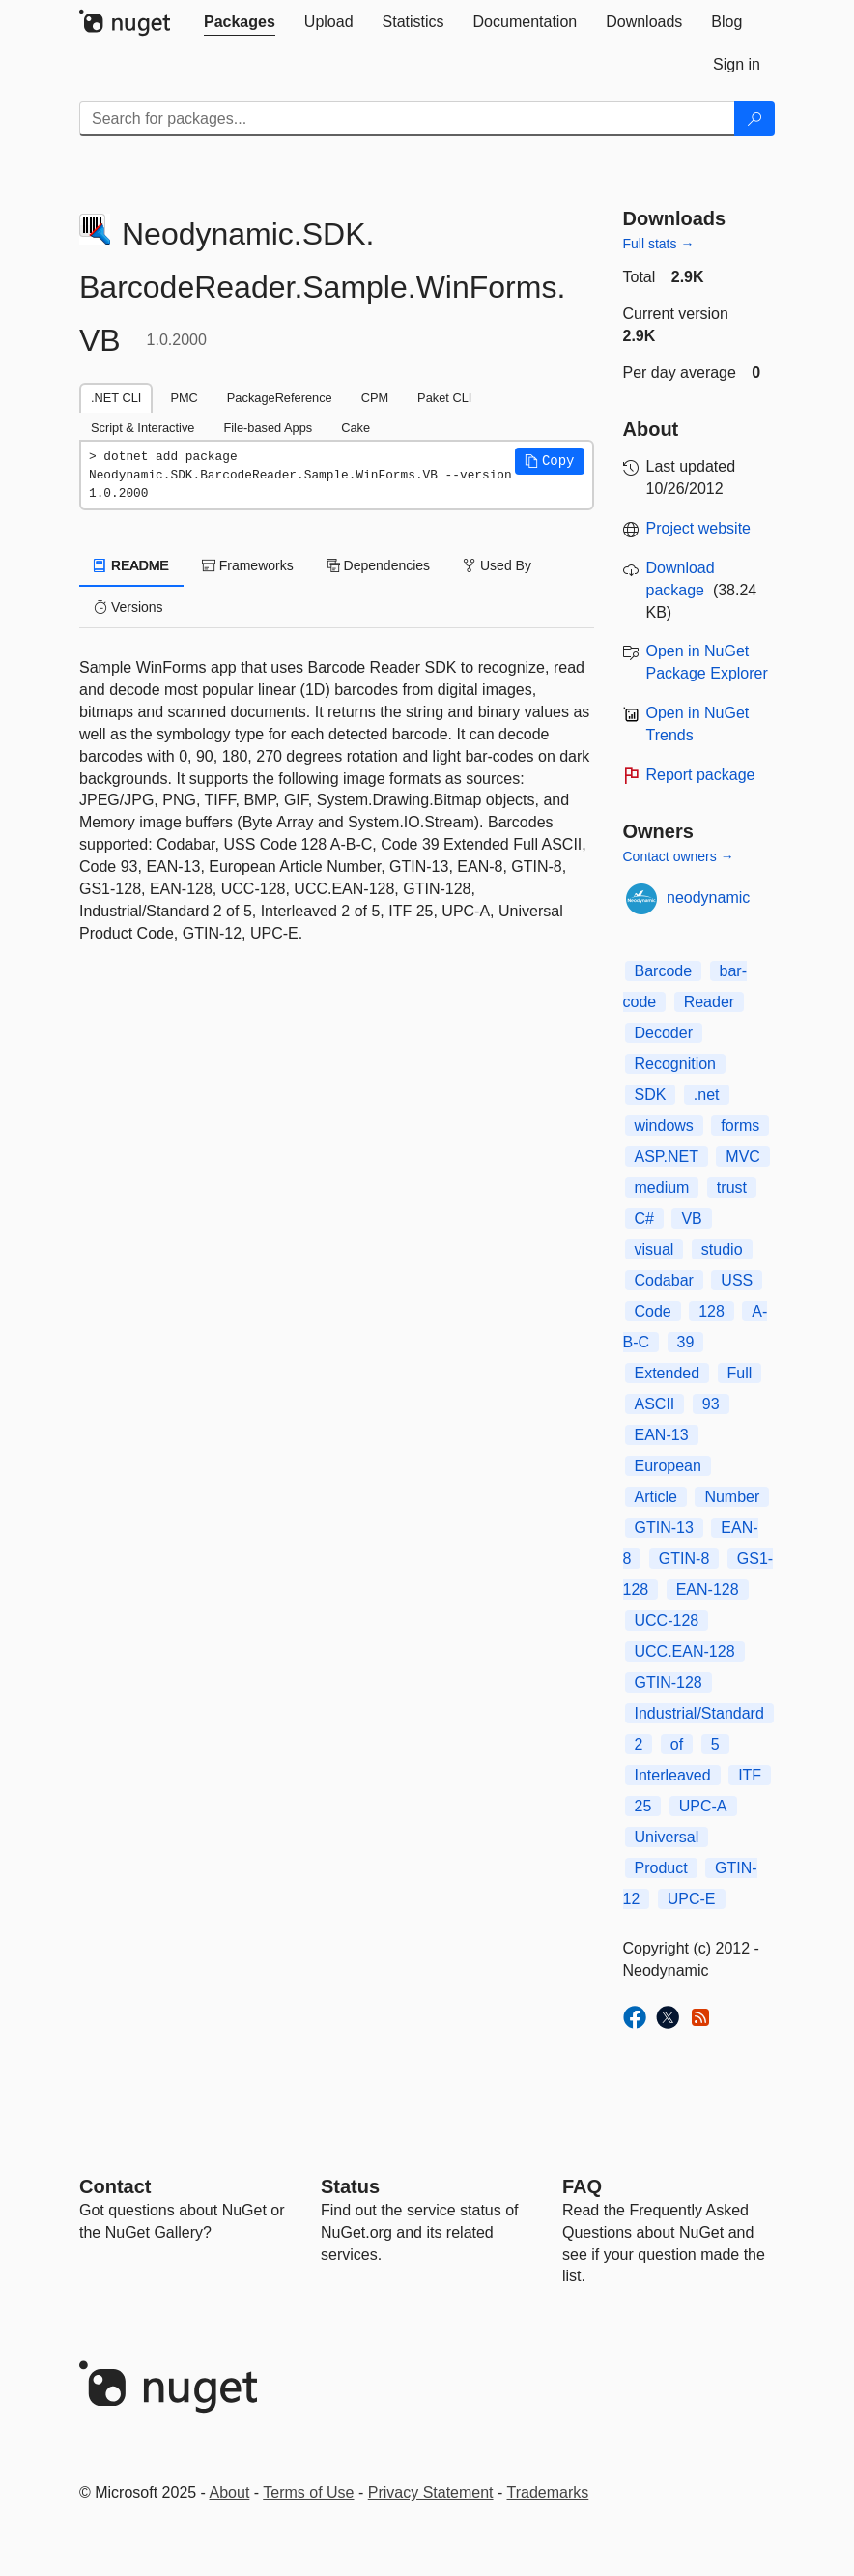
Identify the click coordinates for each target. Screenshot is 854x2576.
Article (656, 1497)
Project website (699, 528)
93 (711, 1404)
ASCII (655, 1404)
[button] (549, 461)
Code (653, 1311)
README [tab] (131, 565)
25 (643, 1806)
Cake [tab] (355, 427)
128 (711, 1311)
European (668, 1466)
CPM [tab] (374, 398)
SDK (651, 1094)
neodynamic (708, 897)
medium (662, 1187)
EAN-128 (707, 1589)
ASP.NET (666, 1156)
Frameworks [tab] (248, 565)
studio (722, 1249)
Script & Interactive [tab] (142, 427)
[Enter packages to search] (407, 118)
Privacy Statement (431, 2492)
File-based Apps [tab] (267, 427)
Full (740, 1373)
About (230, 2492)
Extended (667, 1373)
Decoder (664, 1033)
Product (661, 1868)
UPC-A (703, 1806)
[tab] (239, 22)
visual (654, 1249)
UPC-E (692, 1899)
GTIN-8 (684, 1558)
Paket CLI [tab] (444, 398)
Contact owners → (678, 856)
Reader (709, 1002)
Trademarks (548, 2492)
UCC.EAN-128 (685, 1651)
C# (644, 1218)
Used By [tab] (497, 565)
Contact (115, 2186)
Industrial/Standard (699, 1713)
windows (664, 1125)
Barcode (664, 971)
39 (686, 1342)
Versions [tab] (128, 607)
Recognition (676, 1064)
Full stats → (659, 243)
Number (731, 1497)
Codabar (664, 1280)
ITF (749, 1775)
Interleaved (673, 1775)
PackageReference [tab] (279, 398)
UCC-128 (667, 1620)
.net (707, 1094)
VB (691, 1218)
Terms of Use (308, 2492)
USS (737, 1280)
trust (732, 1187)
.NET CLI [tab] (116, 398)
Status (350, 2186)
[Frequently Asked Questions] (582, 2186)
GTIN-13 (664, 1528)
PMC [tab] (183, 398)
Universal (667, 1837)
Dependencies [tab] (378, 565)
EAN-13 (662, 1435)
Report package (700, 775)
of (676, 1744)
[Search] (754, 118)
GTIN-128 (668, 1682)
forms (740, 1125)
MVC (743, 1156)
